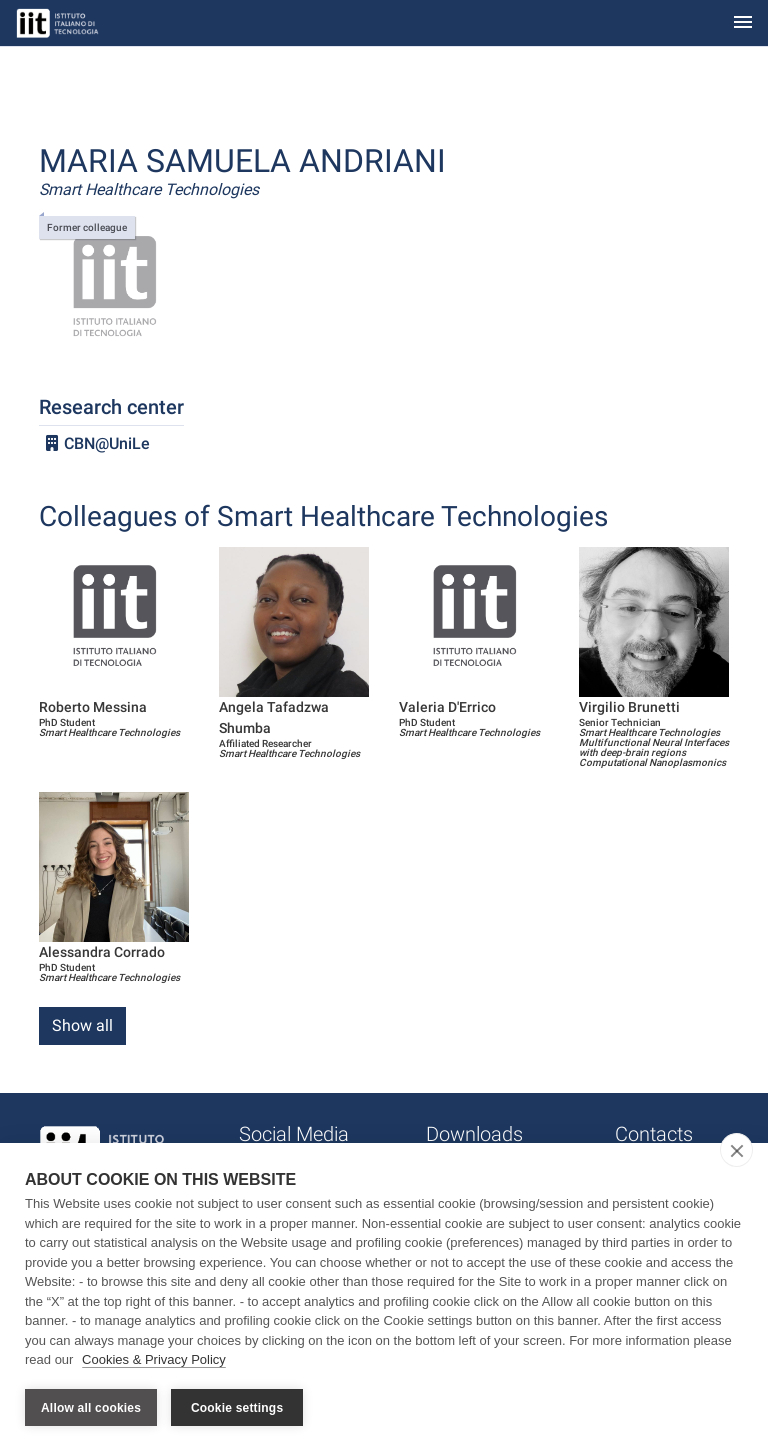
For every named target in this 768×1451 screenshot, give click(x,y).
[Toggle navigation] (743, 23)
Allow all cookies (91, 1408)
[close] (736, 1150)
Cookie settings (237, 1408)
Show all (82, 1025)
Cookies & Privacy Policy (154, 1359)
